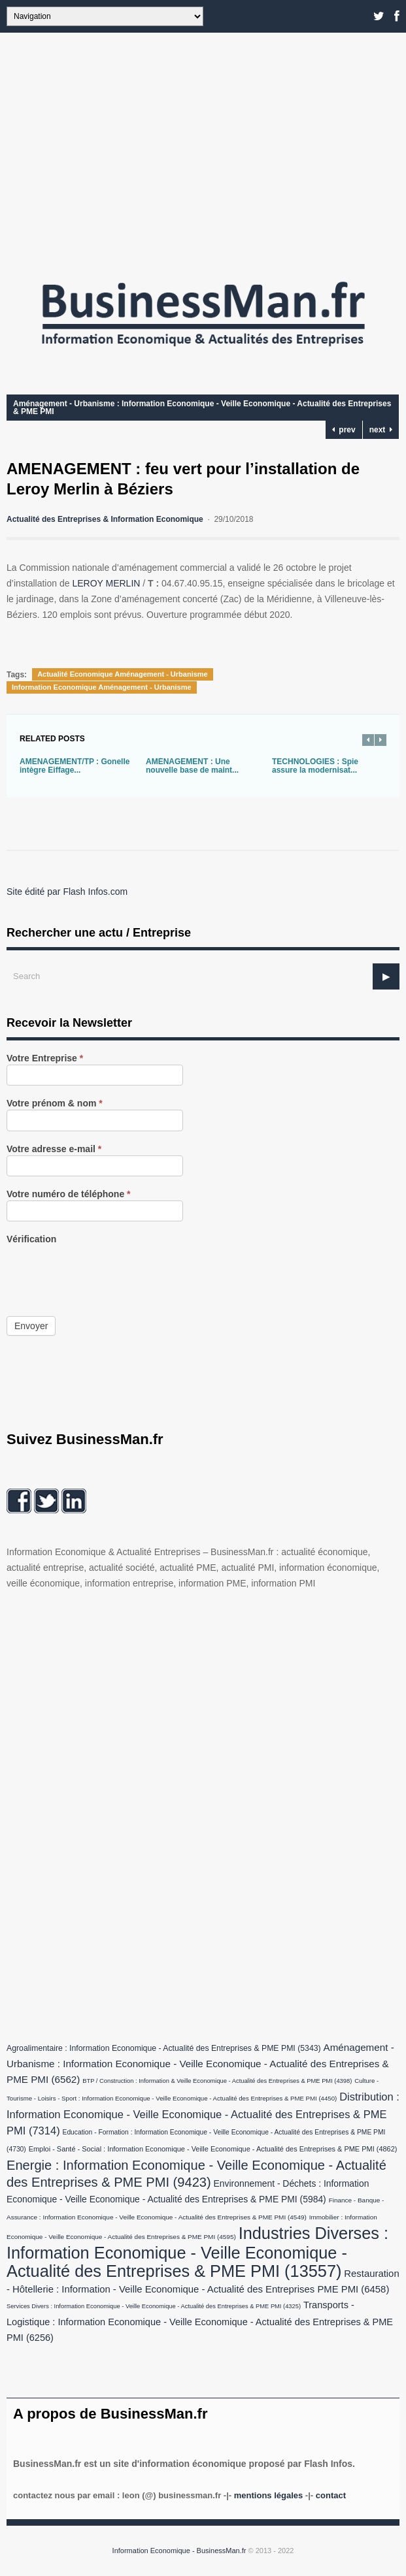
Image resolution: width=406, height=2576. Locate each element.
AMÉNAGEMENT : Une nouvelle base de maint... (192, 766)
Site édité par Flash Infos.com (67, 891)
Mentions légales (268, 2495)
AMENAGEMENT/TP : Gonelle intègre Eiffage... (74, 766)
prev (344, 429)
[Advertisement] (203, 150)
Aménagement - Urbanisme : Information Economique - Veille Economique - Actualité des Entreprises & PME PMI (202, 407)
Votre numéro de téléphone (69, 1194)
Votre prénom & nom (55, 1103)
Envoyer (31, 1326)
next (380, 429)
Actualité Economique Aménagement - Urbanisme (122, 674)
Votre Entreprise (45, 1058)
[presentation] (106, 1271)
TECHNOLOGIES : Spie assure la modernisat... (315, 766)
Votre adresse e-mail (54, 1149)
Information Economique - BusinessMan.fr (179, 2550)
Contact (331, 2495)
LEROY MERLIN (107, 583)
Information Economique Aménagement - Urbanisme (102, 687)
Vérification (31, 1239)
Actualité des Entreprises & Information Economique (105, 519)
